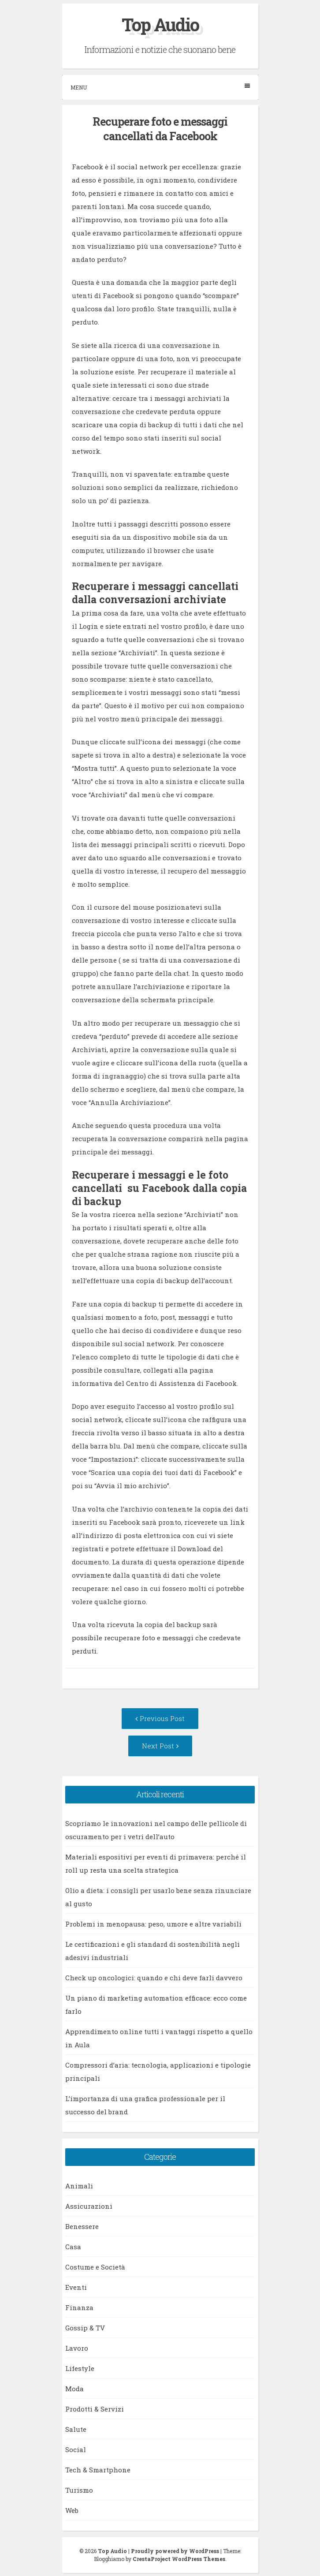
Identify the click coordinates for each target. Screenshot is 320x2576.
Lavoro (76, 2348)
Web (71, 2510)
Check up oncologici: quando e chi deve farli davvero (153, 1977)
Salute (75, 2429)
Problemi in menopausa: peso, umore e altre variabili (153, 1923)
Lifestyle (79, 2368)
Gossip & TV (85, 2327)
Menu (160, 87)
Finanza (79, 2307)
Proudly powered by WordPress (175, 2550)
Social (75, 2449)
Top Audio (160, 24)
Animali (79, 2185)
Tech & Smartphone (97, 2469)
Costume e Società (95, 2266)
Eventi (76, 2287)
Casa (73, 2246)
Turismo (79, 2490)
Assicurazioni (88, 2206)
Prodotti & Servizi (94, 2408)
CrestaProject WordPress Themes (179, 2558)
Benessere (82, 2226)
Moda (74, 2388)
